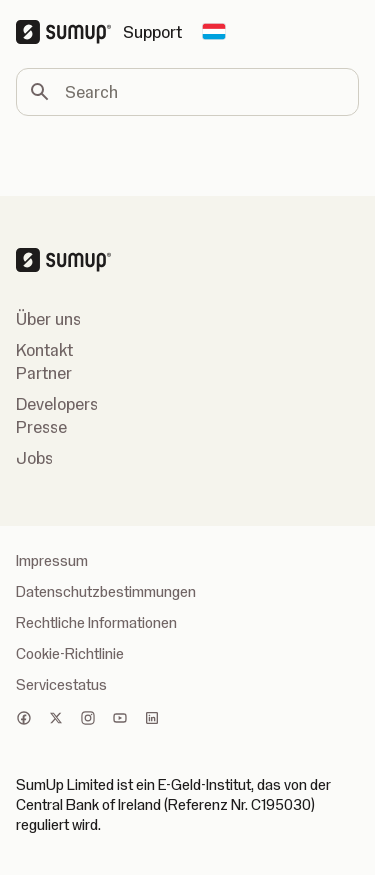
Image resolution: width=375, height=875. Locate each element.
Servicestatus (61, 685)
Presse (41, 427)
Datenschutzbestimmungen (106, 592)
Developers (57, 404)
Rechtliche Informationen (96, 623)
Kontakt (44, 350)
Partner (44, 373)
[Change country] (214, 32)
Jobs (34, 458)
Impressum (52, 561)
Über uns (48, 319)
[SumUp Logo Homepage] (69, 32)
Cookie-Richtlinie (70, 654)
